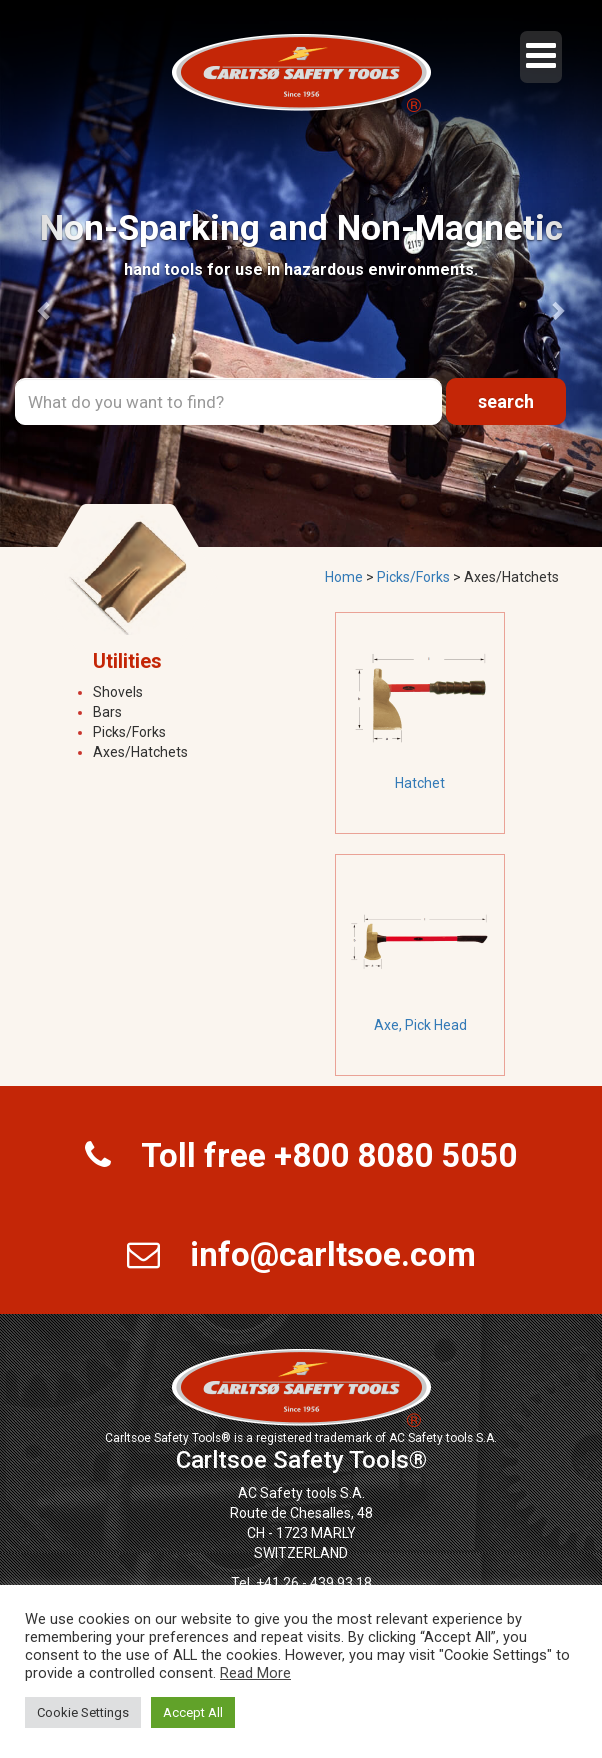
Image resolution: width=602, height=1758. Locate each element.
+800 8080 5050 (395, 1155)
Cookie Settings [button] (83, 1712)
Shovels (118, 692)
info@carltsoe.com (333, 1254)
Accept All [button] (193, 1712)
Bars (107, 712)
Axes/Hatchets (140, 752)
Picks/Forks (129, 732)
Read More (255, 1673)
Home (344, 577)
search (506, 401)
